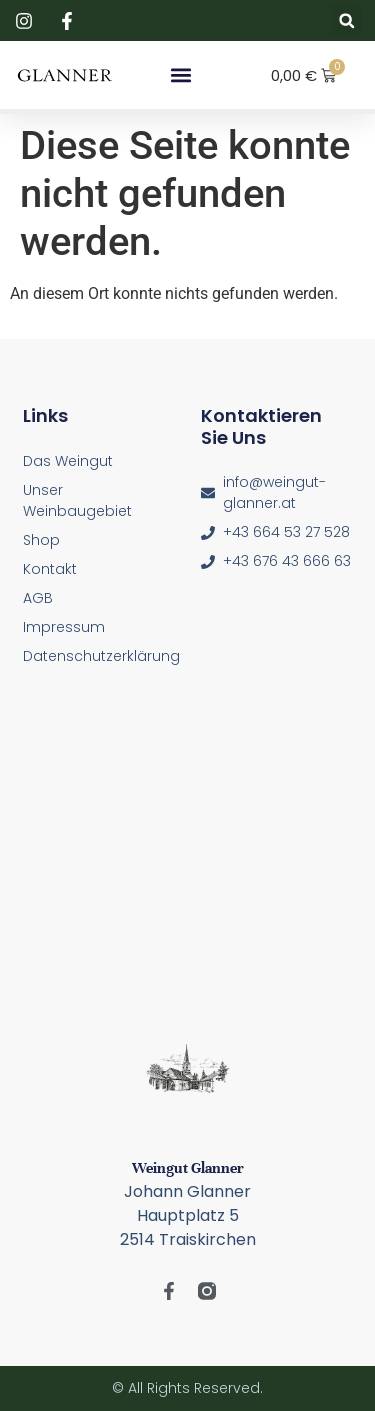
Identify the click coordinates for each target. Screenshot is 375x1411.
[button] (346, 20)
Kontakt (50, 569)
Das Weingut (68, 461)
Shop (41, 540)
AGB (38, 598)
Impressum (64, 627)
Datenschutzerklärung (99, 656)
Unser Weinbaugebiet (77, 500)
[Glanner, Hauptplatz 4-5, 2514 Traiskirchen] (188, 855)
